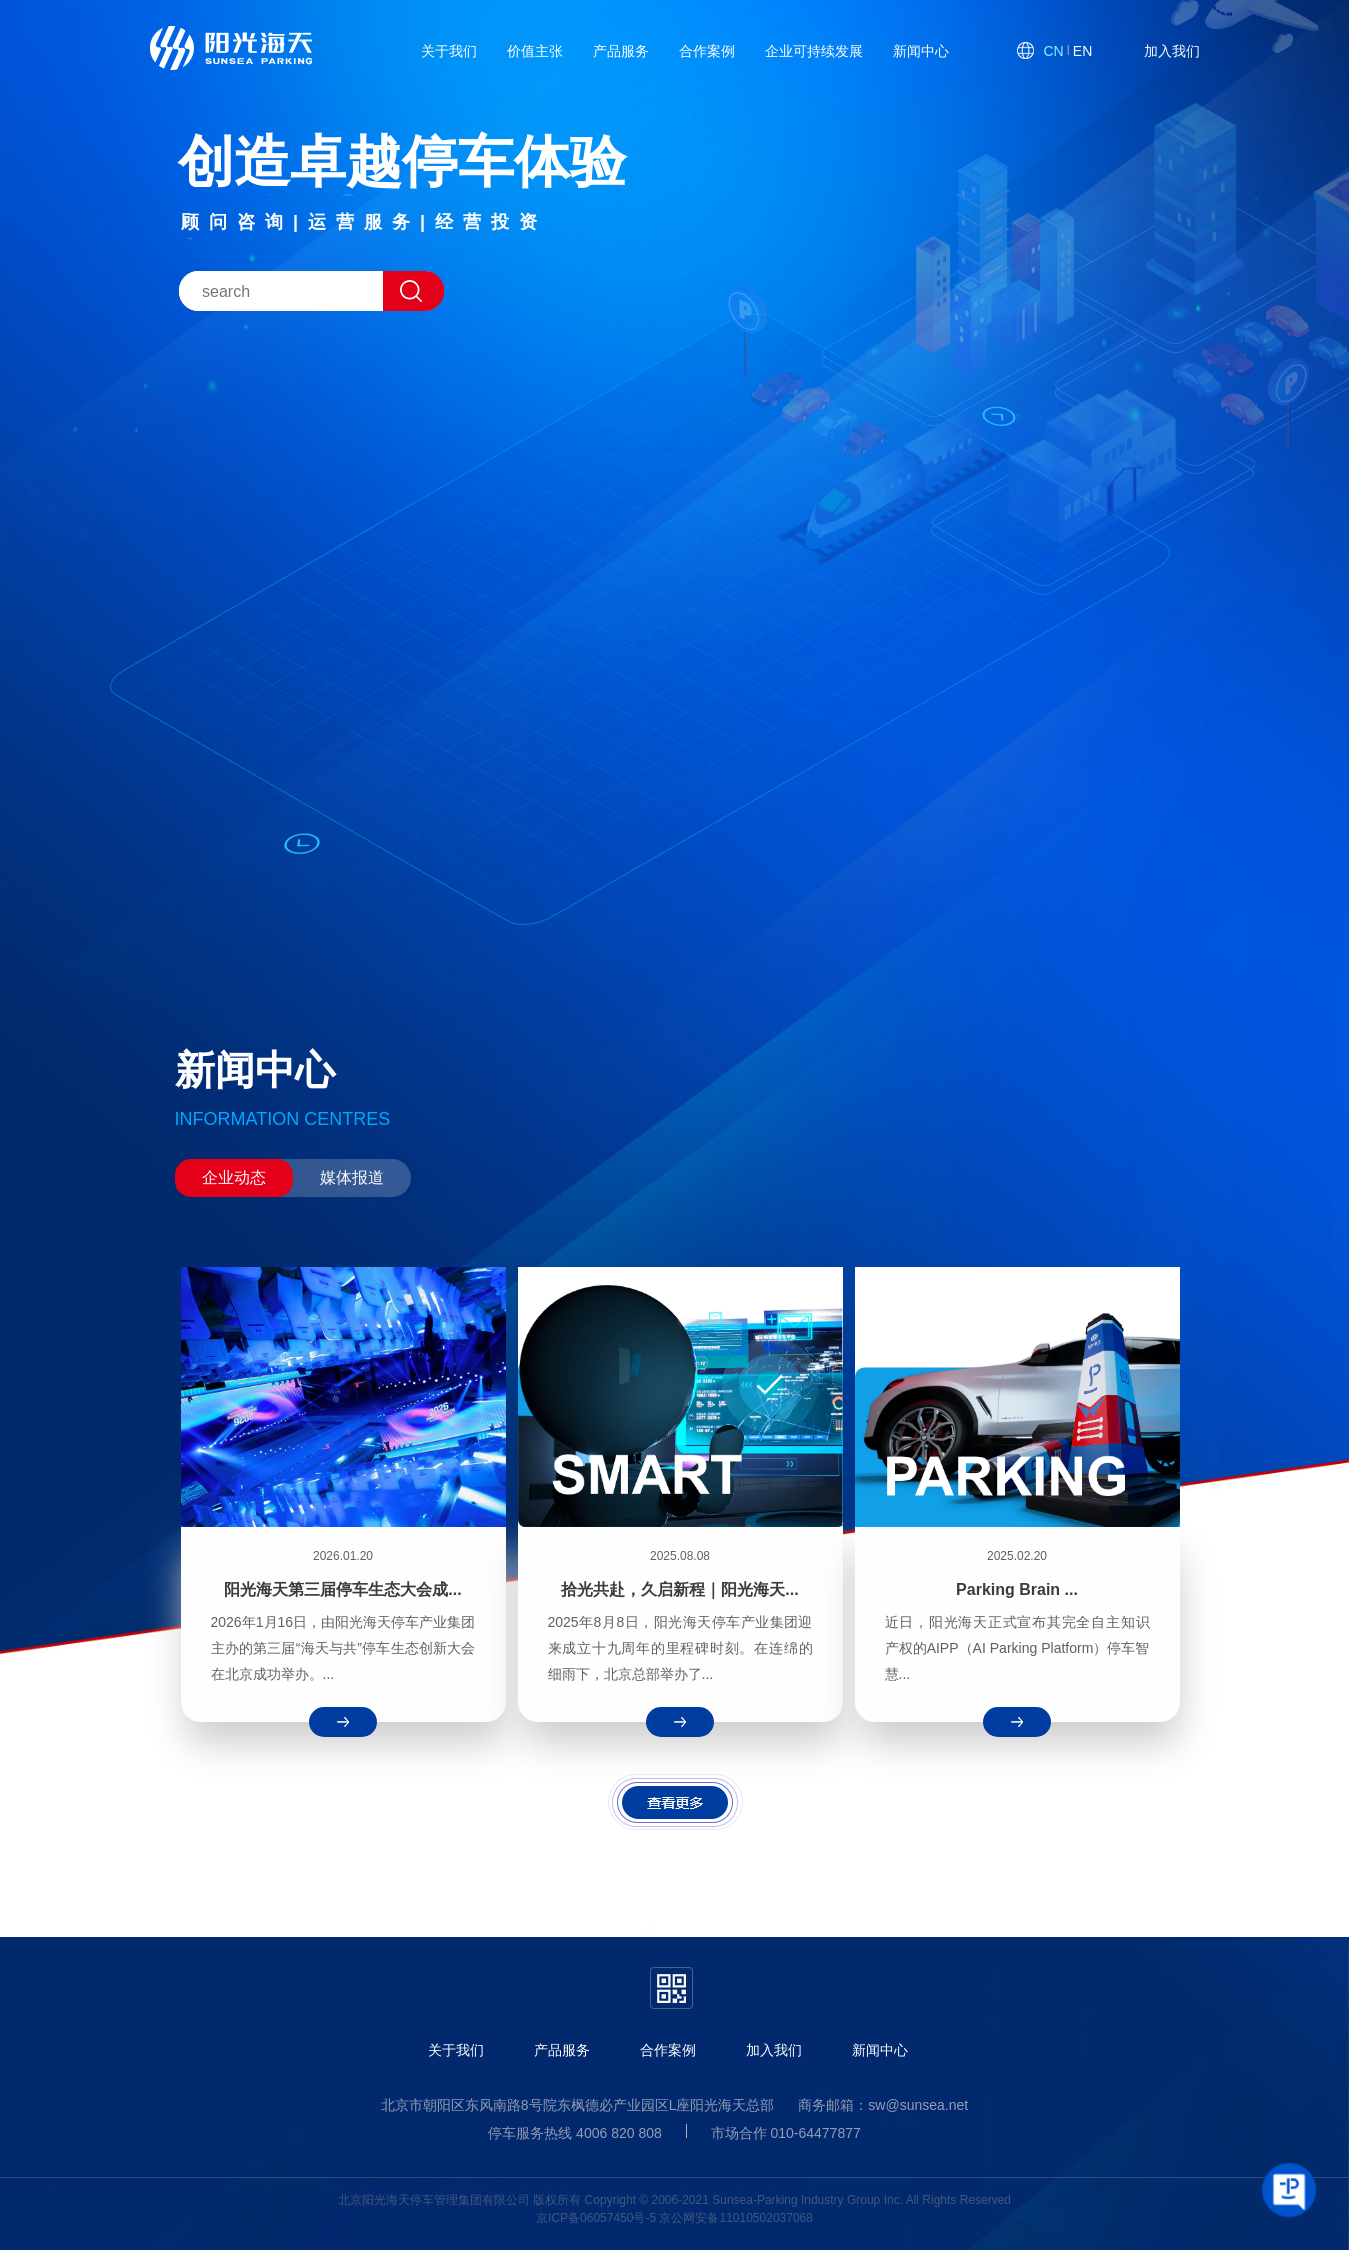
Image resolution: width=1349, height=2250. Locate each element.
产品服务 (562, 2050)
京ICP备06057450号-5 (596, 2218)
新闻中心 (880, 2050)
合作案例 (668, 2050)
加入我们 (774, 2050)
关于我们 (456, 2050)
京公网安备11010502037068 (735, 2218)
